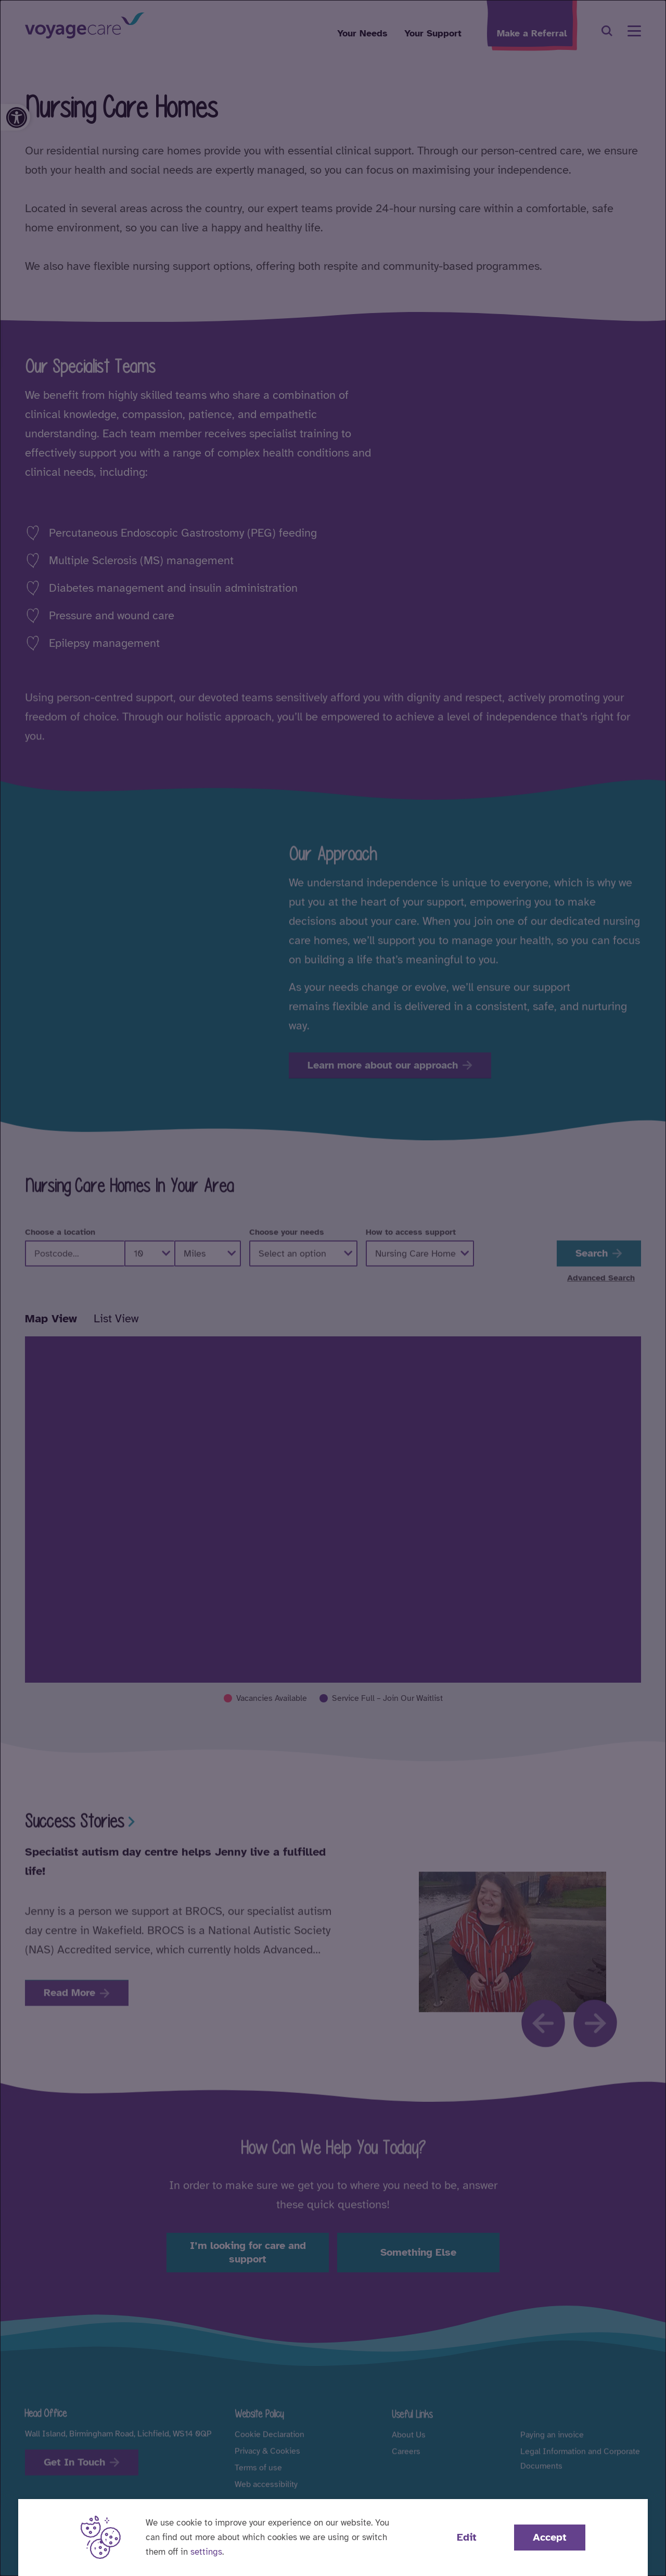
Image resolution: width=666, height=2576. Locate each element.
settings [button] (206, 2551)
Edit (467, 2537)
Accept (550, 2537)
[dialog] (333, 1288)
